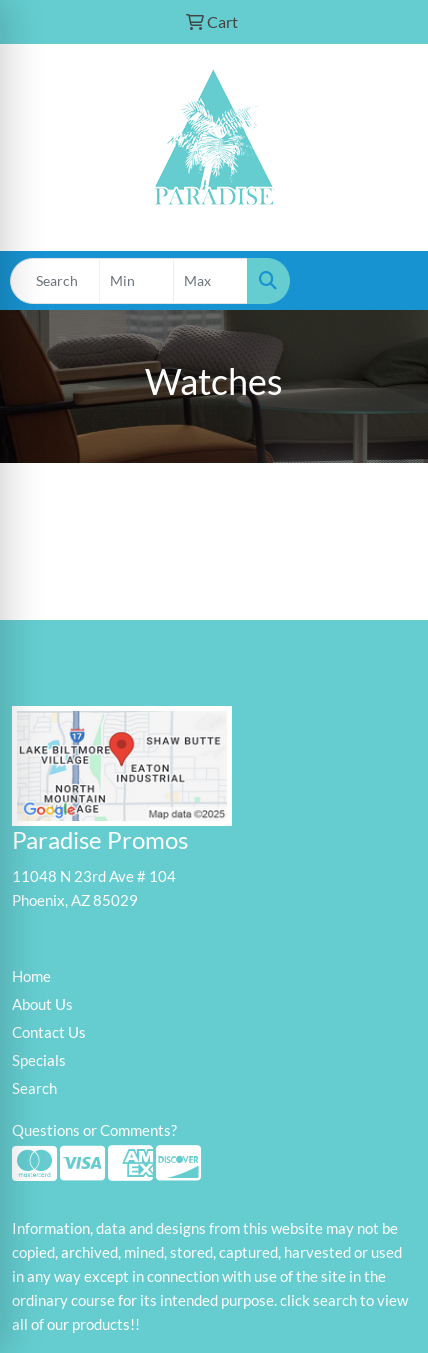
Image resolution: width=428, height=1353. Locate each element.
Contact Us (49, 1032)
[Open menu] (388, 281)
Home (31, 976)
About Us (42, 1004)
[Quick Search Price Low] (136, 281)
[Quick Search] (55, 281)
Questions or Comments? (94, 1130)
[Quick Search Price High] (210, 281)
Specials (39, 1060)
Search (34, 1088)
